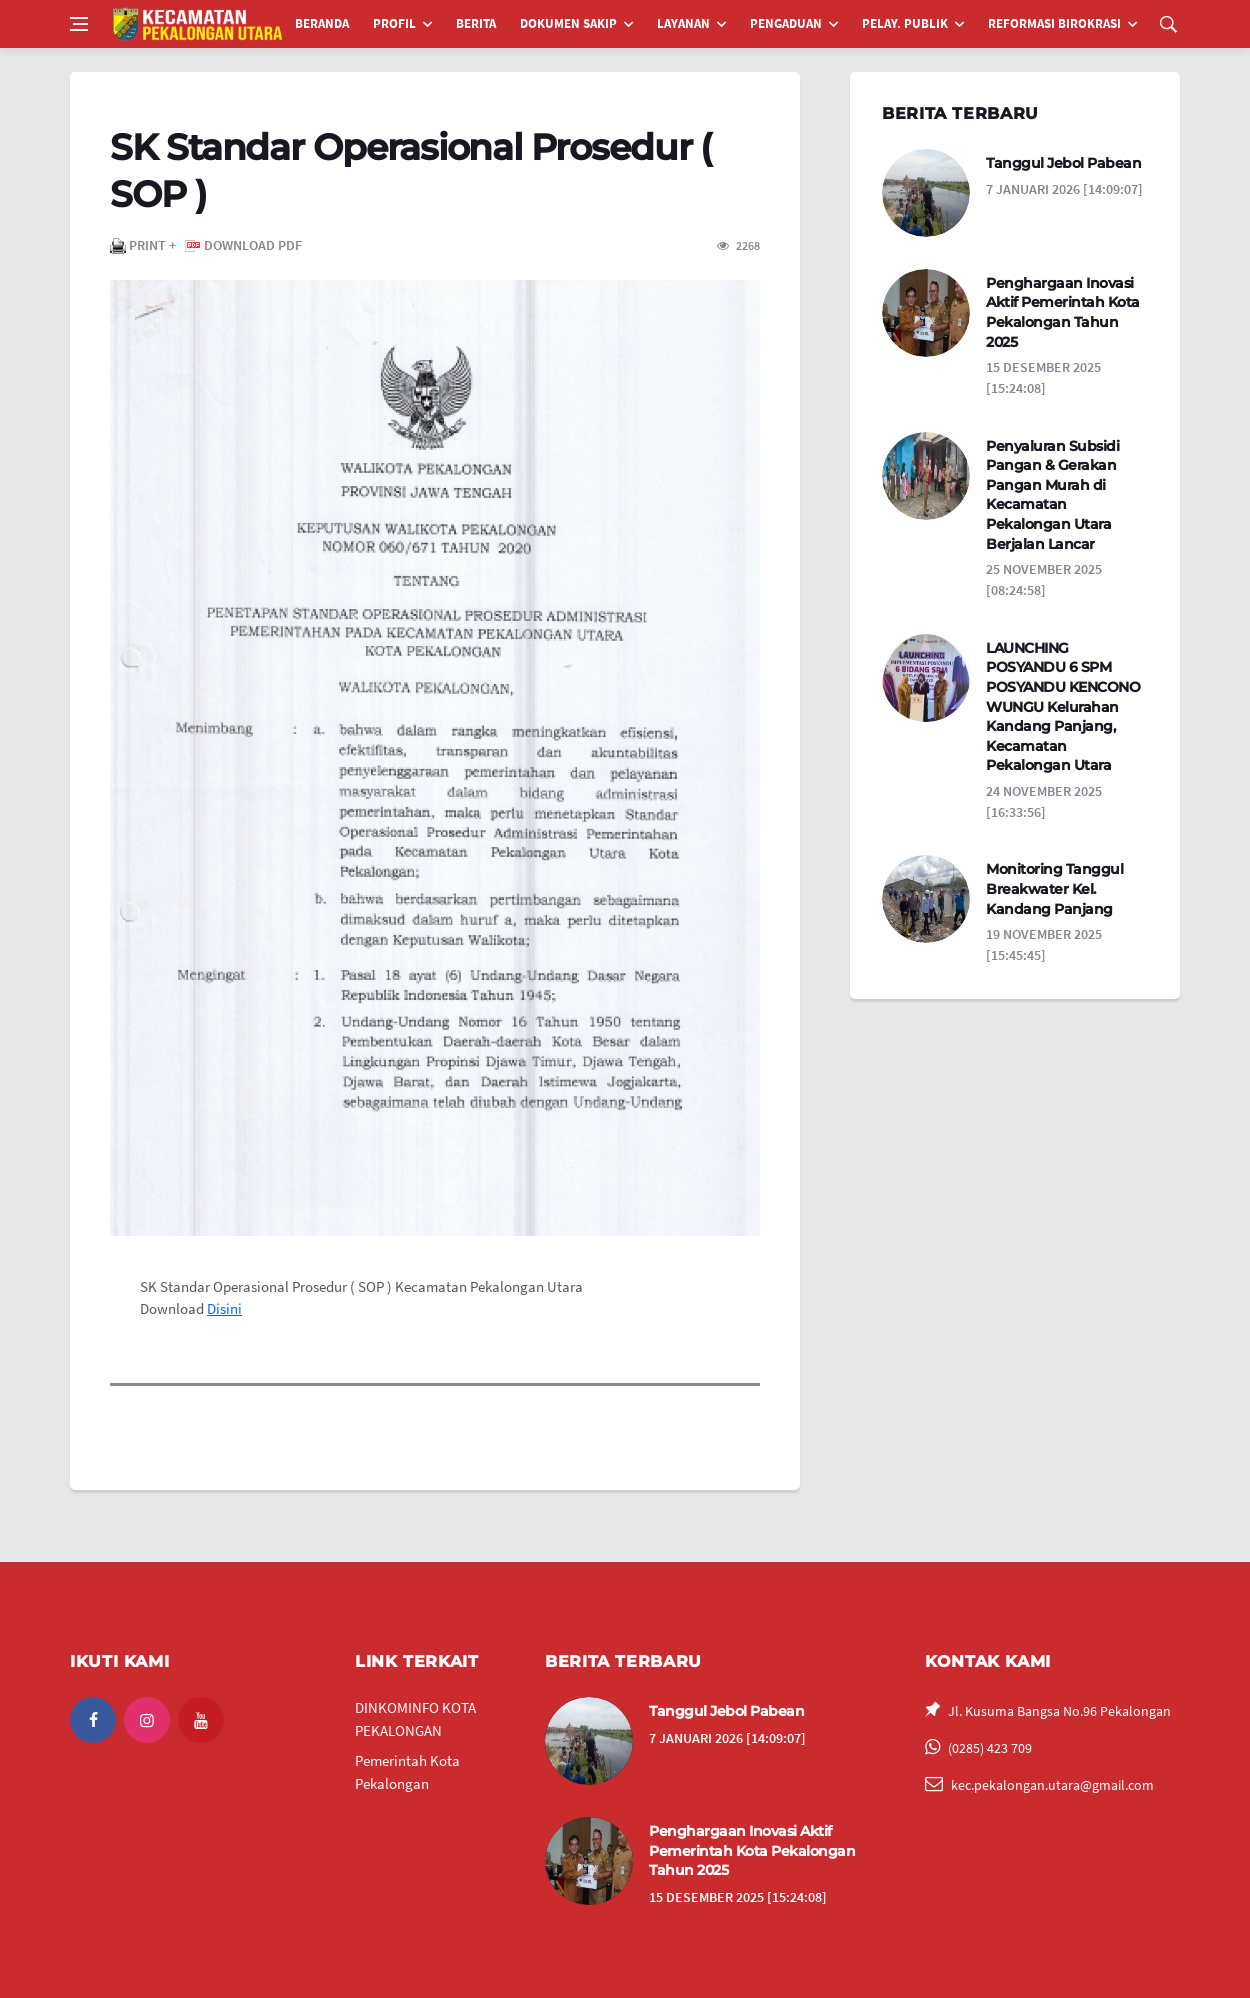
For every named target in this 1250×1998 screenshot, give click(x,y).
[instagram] (147, 1720)
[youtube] (201, 1720)
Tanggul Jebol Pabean (1063, 163)
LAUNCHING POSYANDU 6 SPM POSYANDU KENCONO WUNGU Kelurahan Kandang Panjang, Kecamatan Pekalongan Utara (1063, 707)
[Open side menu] (79, 24)
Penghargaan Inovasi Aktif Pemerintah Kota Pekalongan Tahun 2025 (1063, 312)
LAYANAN (683, 23)
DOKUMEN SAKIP (568, 23)
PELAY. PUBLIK (905, 23)
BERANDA (322, 23)
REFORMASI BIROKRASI (1054, 23)
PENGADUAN (786, 23)
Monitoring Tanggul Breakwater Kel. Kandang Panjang (1054, 888)
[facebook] (93, 1720)
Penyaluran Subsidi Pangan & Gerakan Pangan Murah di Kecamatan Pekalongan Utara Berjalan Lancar (1052, 495)
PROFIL (394, 23)
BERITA (476, 23)
